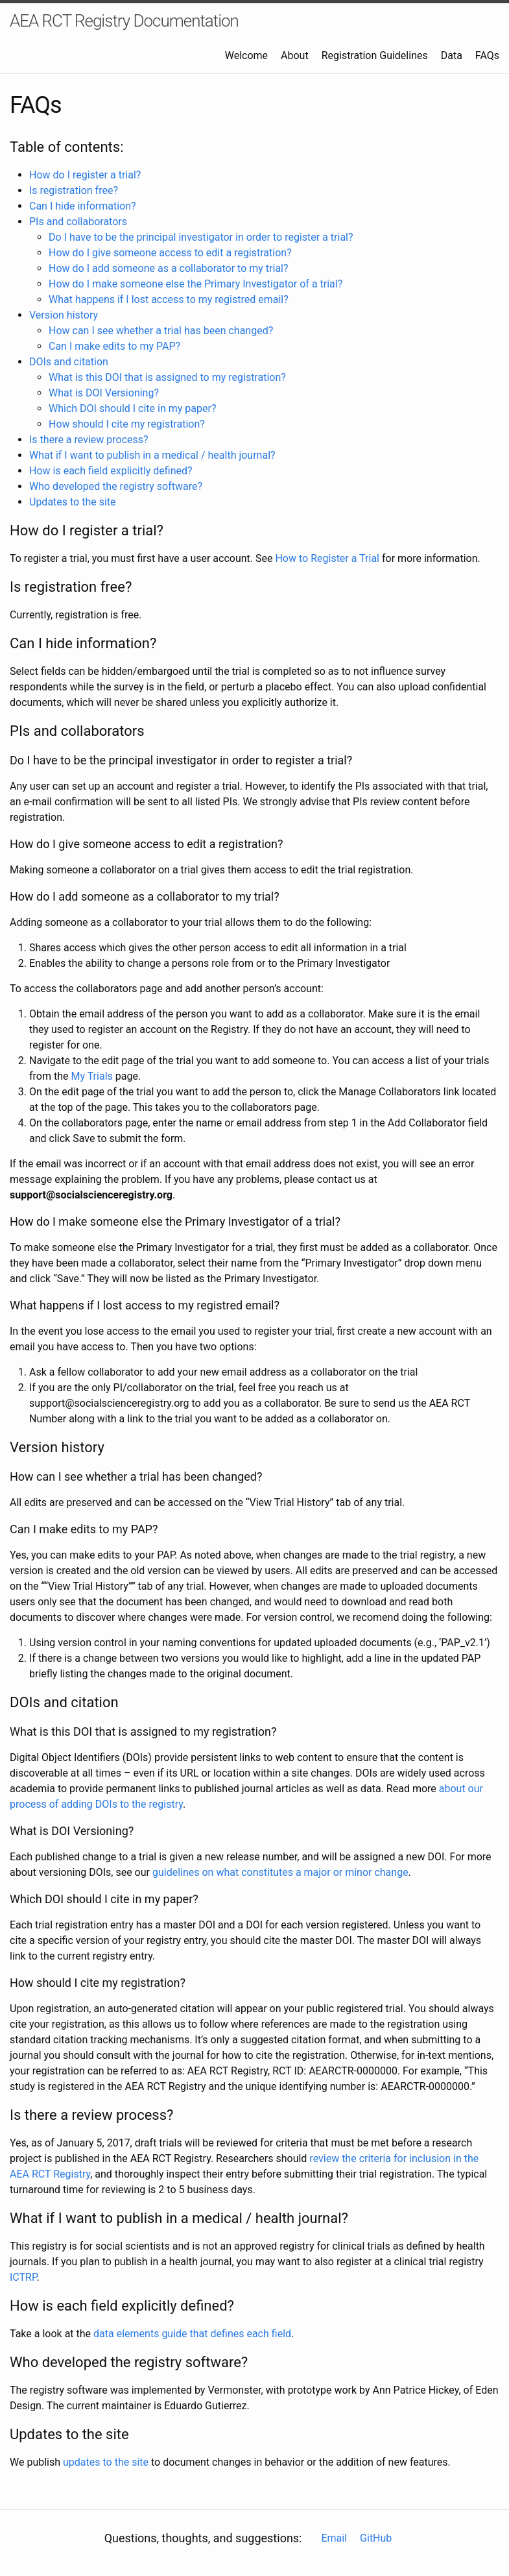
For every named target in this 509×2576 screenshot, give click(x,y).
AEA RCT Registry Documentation (124, 20)
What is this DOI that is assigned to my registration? (167, 377)
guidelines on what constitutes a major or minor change (280, 1872)
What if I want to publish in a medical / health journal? (152, 455)
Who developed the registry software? (115, 486)
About (295, 55)
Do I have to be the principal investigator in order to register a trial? (201, 237)
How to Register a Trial (327, 558)
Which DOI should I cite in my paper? (132, 408)
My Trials (91, 1076)
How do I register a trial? (85, 175)
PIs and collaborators (78, 221)
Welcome (246, 55)
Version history (63, 315)
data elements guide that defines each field (192, 2333)
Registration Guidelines (375, 55)
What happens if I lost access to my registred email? (169, 299)
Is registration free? (73, 190)
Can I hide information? (82, 206)
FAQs (487, 55)
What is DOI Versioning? (104, 393)
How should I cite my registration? (127, 424)
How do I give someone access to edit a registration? (170, 253)
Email (334, 2538)
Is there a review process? (88, 439)
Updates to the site (72, 502)
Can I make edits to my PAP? (114, 346)
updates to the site (105, 2462)
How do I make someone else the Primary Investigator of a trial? (195, 284)
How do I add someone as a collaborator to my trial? (169, 268)
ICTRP (23, 2277)
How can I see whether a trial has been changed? (161, 330)
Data (451, 55)
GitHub (376, 2538)
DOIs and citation (68, 362)
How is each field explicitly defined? (111, 471)
